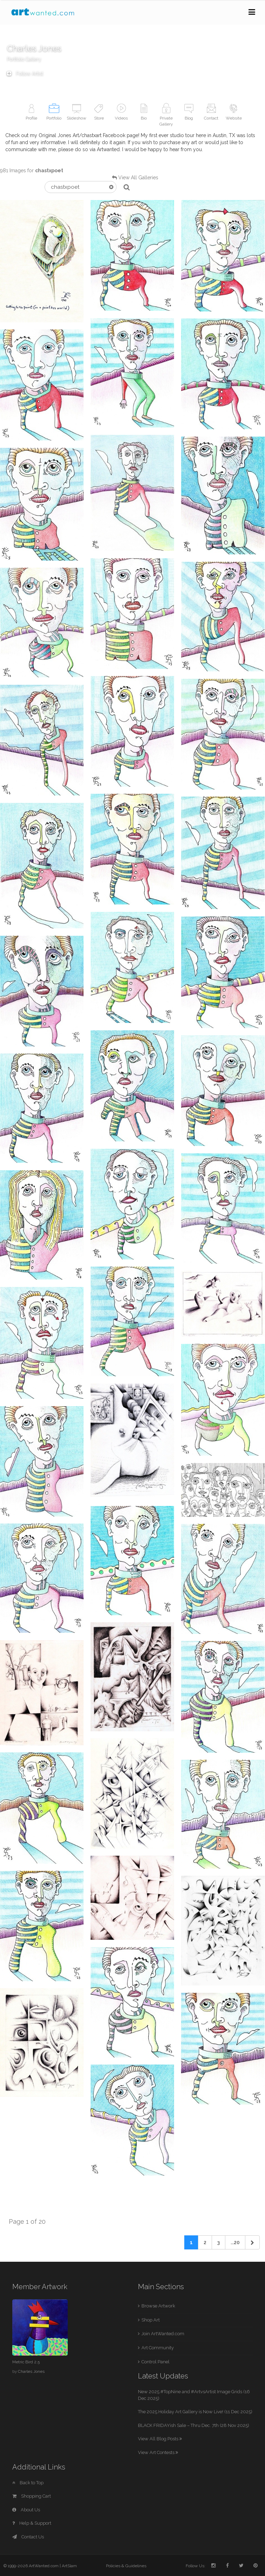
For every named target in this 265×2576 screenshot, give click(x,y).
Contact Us (28, 2536)
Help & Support (31, 2523)
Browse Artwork (158, 2305)
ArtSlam (69, 2565)
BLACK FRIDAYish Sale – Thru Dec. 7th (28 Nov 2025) (193, 2425)
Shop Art (150, 2320)
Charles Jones (31, 2371)
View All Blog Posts (160, 2438)
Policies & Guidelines (126, 2565)
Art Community (157, 2347)
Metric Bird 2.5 (26, 2361)
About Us (26, 2509)
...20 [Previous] (235, 2242)
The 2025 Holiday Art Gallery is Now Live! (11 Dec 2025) (195, 2411)
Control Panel (155, 2361)
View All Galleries (138, 177)
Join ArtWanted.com (162, 2333)
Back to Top (28, 2482)
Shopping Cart (31, 2496)
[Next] (252, 2242)
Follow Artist (25, 73)
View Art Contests (158, 2452)
